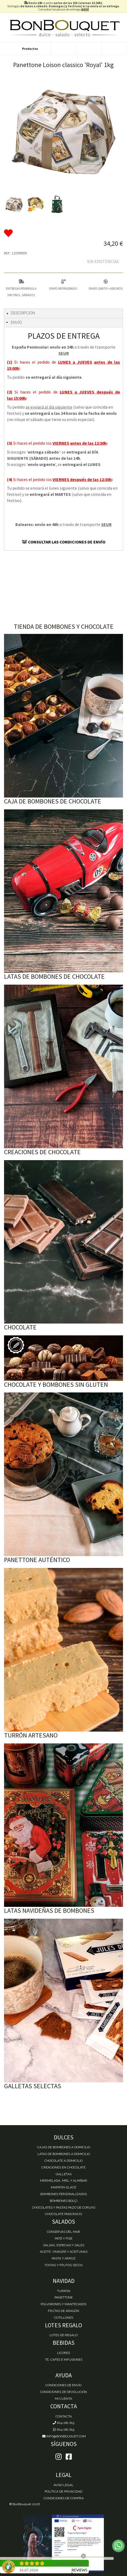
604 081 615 (63, 2423)
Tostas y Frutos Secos (63, 2265)
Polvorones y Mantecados (63, 2304)
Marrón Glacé (63, 2187)
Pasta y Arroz (64, 2258)
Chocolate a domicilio (63, 2161)
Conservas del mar (63, 2232)
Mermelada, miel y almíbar (63, 2180)
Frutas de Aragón (63, 2311)
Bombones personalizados (63, 2194)
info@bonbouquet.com (63, 2436)
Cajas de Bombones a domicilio (63, 2147)
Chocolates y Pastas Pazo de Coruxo (63, 2207)
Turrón (63, 2291)
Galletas (64, 2174)
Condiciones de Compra (64, 2498)
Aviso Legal (63, 2485)
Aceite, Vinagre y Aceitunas (63, 2252)
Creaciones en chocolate (63, 2167)
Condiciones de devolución (63, 2392)
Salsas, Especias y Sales (63, 2245)
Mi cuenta (63, 2398)
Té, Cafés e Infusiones (63, 2359)
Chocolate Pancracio (63, 2214)
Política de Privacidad (63, 2491)
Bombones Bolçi (63, 2201)
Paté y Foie (63, 2238)
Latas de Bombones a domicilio (63, 2154)
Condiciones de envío (63, 2385)
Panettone (63, 2297)
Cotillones (63, 2317)
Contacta (63, 2416)
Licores (63, 2353)
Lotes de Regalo (63, 2335)
